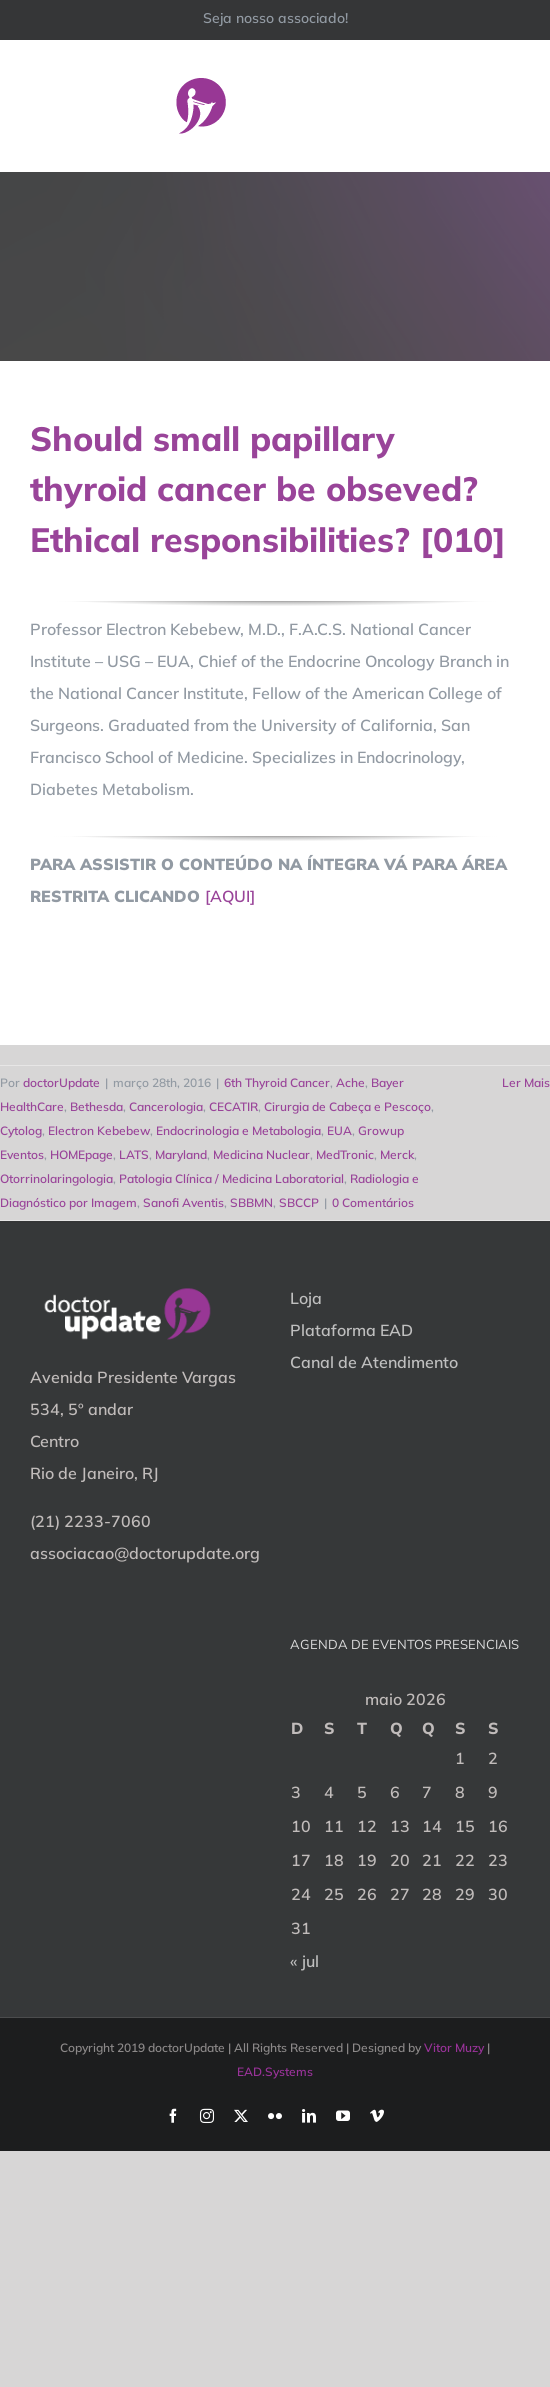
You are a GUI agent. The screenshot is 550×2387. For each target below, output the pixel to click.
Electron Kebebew (99, 1130)
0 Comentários (373, 1202)
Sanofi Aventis (183, 1202)
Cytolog (21, 1130)
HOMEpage (81, 1154)
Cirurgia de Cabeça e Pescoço (347, 1106)
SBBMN (251, 1202)
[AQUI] (230, 896)
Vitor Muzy (454, 2047)
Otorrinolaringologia (56, 1178)
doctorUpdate (61, 1082)
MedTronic (345, 1154)
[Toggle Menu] (507, 105)
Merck (397, 1154)
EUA (339, 1130)
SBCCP (299, 1202)
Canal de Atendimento (374, 1362)
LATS (134, 1154)
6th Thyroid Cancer (277, 1082)
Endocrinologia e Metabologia (238, 1130)
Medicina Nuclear (261, 1154)
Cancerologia (166, 1106)
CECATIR (233, 1106)
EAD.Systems (275, 2071)
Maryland (181, 1154)
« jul (304, 1961)
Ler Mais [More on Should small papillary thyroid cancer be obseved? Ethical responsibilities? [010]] (526, 1082)
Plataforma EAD (351, 1330)
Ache (350, 1082)
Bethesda (96, 1106)
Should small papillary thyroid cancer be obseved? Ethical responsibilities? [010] (268, 488)
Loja (306, 1298)
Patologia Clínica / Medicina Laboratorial (231, 1178)
